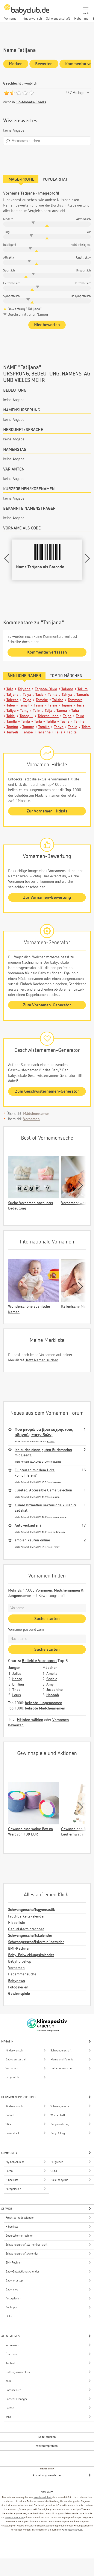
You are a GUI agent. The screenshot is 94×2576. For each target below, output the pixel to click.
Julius (16, 1691)
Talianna (44, 750)
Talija (80, 734)
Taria (38, 739)
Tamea (61, 728)
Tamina (12, 744)
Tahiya (67, 712)
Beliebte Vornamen (39, 1678)
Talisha (57, 718)
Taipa (67, 734)
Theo (16, 1707)
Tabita (72, 750)
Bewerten (44, 64)
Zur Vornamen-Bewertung (47, 915)
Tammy (28, 744)
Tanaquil (26, 734)
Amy (50, 1702)
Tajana (66, 723)
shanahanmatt (60, 1535)
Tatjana (12, 712)
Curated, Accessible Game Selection (43, 1508)
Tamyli (24, 723)
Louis (16, 1713)
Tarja (80, 723)
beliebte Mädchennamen (45, 1726)
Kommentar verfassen (47, 670)
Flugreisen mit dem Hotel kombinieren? (35, 1490)
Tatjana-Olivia (46, 707)
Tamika (44, 744)
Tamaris (82, 712)
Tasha (65, 739)
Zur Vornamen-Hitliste (47, 829)
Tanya (59, 744)
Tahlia (72, 744)
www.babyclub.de (42, 2515)
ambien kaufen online (32, 1558)
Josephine (54, 1707)
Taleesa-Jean (48, 734)
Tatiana (67, 707)
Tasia (39, 712)
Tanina (79, 739)
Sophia (51, 1697)
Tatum (82, 707)
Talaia (52, 723)
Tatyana (24, 707)
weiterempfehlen (47, 2463)
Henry (17, 1697)
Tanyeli (12, 750)
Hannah (52, 1713)
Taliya (11, 728)
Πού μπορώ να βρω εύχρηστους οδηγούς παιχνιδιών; (44, 1449)
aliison (56, 1514)
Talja (48, 728)
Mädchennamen (36, 1131)
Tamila (11, 739)
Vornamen (31, 1137)
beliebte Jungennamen (43, 1721)
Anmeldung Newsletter (47, 2492)
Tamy (24, 728)
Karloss (51, 1459)
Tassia (39, 723)
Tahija (51, 739)
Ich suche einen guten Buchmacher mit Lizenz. (43, 1470)
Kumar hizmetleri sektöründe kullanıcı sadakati (45, 1525)
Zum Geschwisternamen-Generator (47, 1109)
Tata (9, 707)
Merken (16, 64)
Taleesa (12, 718)
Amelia (51, 1691)
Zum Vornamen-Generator (47, 1022)
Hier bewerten (47, 325)
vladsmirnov (59, 1549)
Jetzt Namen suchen (41, 1378)
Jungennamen (19, 1613)
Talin (36, 728)
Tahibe (27, 750)
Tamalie (42, 718)
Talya (27, 712)
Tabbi (10, 734)
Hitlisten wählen (30, 1737)
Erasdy (56, 1564)
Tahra (86, 744)
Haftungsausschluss (72, 2547)
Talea (10, 723)
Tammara (75, 718)
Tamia (52, 712)
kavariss (57, 1479)
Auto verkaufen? (28, 1543)
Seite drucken (47, 2454)
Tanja (25, 739)
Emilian (18, 1702)
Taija (58, 750)
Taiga (27, 718)
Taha (75, 728)
